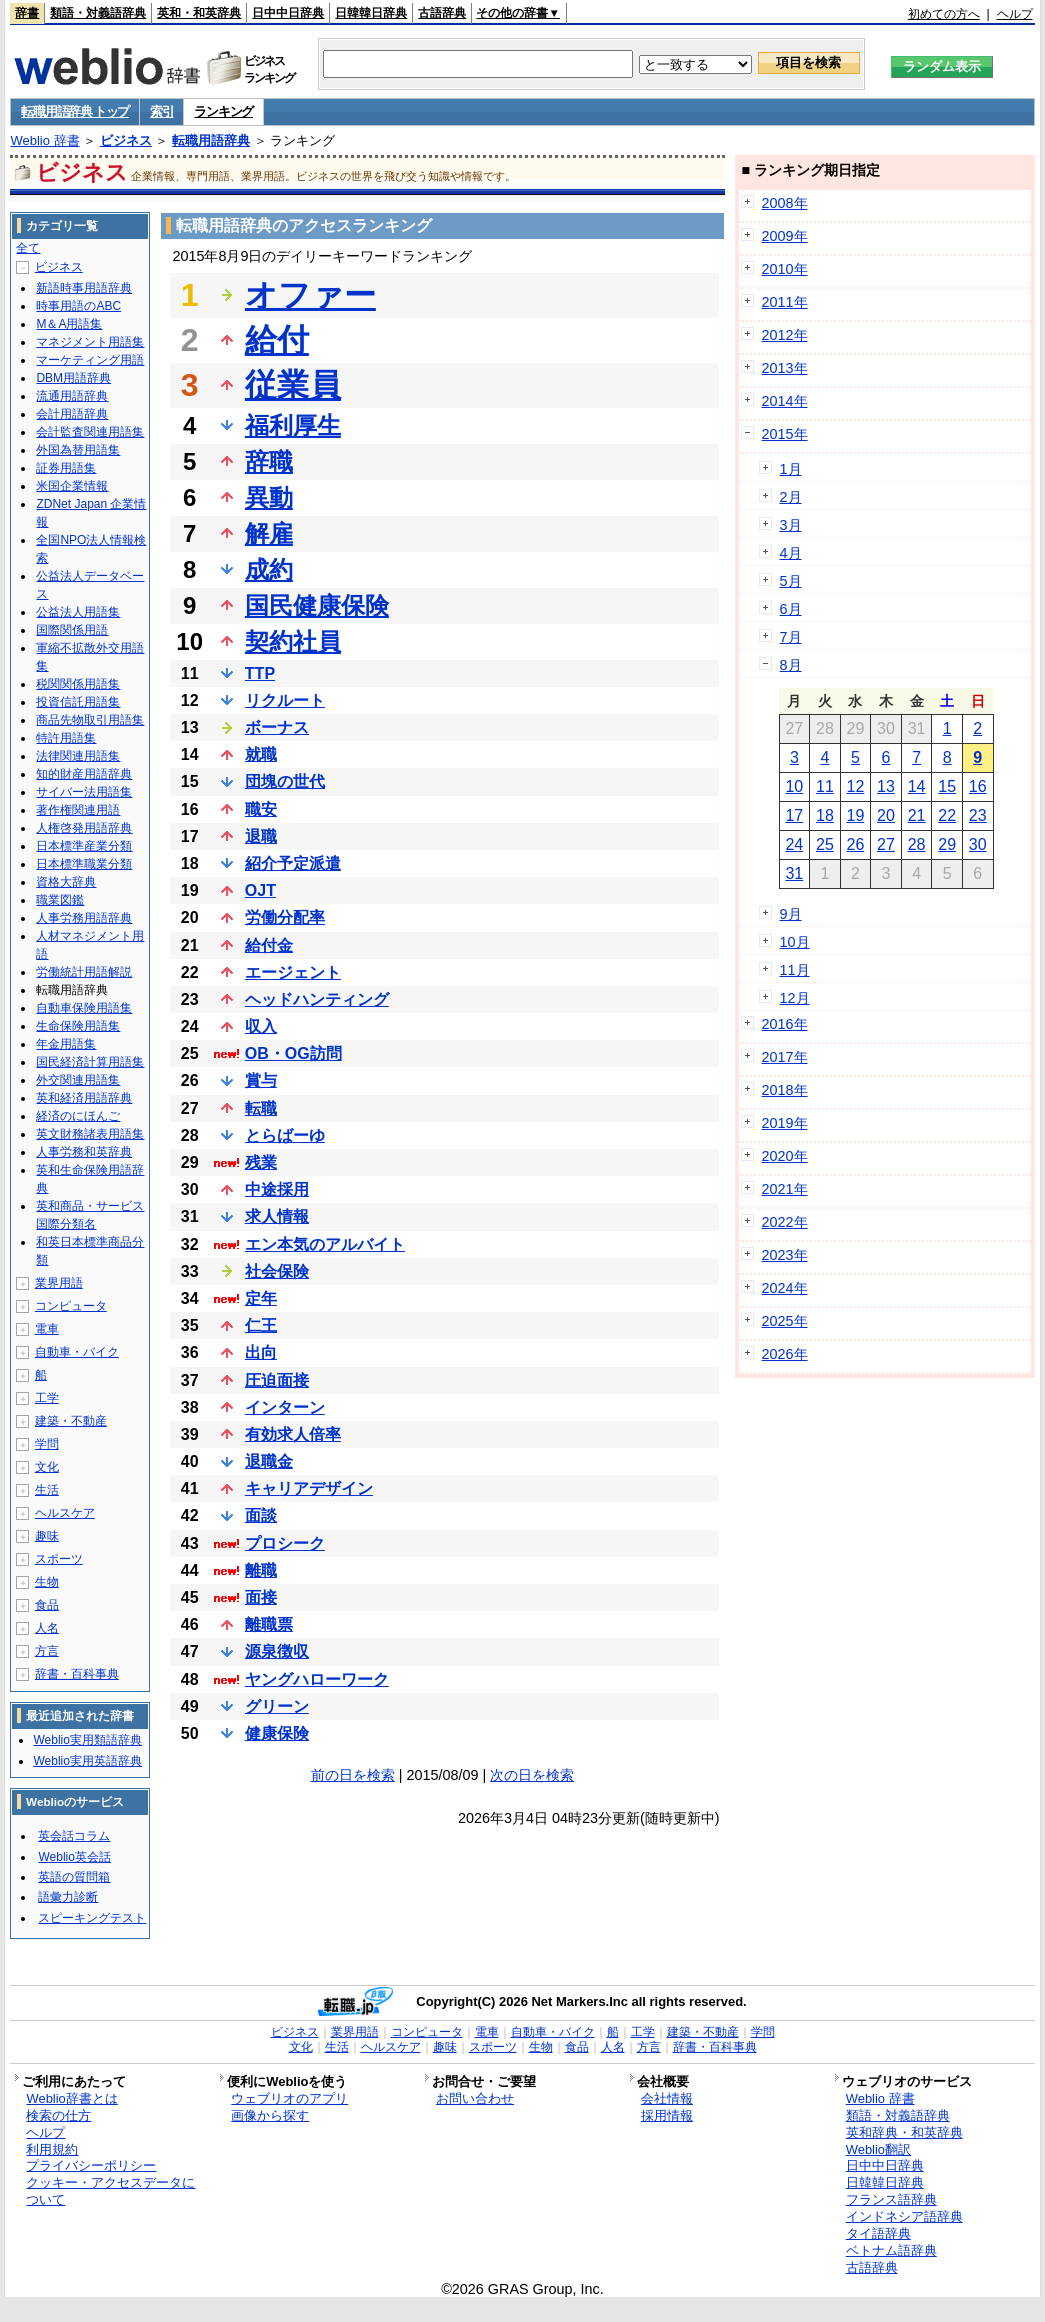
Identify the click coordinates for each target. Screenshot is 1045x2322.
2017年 (785, 1057)
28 (917, 844)
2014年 (785, 401)
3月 (791, 525)
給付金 (269, 945)
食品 (47, 1605)
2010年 (785, 269)
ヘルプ (1015, 14)
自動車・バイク (77, 1352)
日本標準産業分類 (84, 846)
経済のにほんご (78, 1116)
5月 (791, 581)
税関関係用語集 (78, 684)
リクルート (285, 700)
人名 (47, 1628)
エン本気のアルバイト (325, 1244)
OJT (260, 890)
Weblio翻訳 (878, 2149)
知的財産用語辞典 (84, 774)
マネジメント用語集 (90, 342)
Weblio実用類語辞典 (87, 1740)
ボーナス (277, 727)
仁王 (261, 1325)
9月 (791, 914)
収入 (261, 1026)
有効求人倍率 (293, 1434)
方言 (47, 1651)
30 (978, 844)
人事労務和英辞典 (84, 1152)
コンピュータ (71, 1306)
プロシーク (285, 1543)
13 (886, 786)
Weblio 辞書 (44, 140)
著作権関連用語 (78, 810)
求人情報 (277, 1216)
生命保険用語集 (78, 1026)
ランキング (223, 111)
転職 (261, 1108)
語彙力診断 (68, 1897)
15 (947, 786)
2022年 (785, 1222)
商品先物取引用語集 (90, 720)
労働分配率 (285, 917)
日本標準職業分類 (84, 864)
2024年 (785, 1288)
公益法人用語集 (78, 612)
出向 (261, 1352)
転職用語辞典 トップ (75, 111)
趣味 (47, 1536)
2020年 (785, 1156)
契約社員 (293, 641)
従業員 (293, 385)
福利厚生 (293, 425)
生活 (47, 1490)
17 (794, 815)
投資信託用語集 (78, 702)
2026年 (785, 1354)
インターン (285, 1407)
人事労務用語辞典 (84, 918)
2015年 (785, 434)
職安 (261, 809)
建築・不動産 (71, 1421)
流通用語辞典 (72, 396)
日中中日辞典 (288, 13)
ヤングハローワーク (317, 1679)
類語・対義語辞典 (98, 13)
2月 (791, 497)
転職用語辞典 (211, 140)
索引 (161, 111)
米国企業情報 (72, 486)
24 (794, 844)
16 (978, 786)
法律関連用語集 (78, 756)
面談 (261, 1515)
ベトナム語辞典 (891, 2250)
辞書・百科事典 (77, 1674)
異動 (269, 497)
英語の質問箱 (74, 1877)
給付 (277, 340)
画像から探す (270, 2115)
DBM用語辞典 (73, 378)
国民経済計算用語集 (90, 1062)
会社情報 (667, 2098)
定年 (261, 1298)
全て (28, 248)
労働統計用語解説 (84, 972)
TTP (260, 673)
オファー (310, 295)
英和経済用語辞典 (84, 1098)
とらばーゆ (285, 1135)
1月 (791, 469)
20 (886, 815)
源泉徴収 (277, 1651)
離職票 (269, 1624)
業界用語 (59, 1283)
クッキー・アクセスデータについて (110, 2191)
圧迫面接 (277, 1380)
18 (825, 815)
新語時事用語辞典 (84, 288)
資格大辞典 (66, 882)
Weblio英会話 (74, 1857)
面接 (261, 1597)
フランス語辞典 (891, 2199)
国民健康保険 (317, 605)
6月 (791, 609)
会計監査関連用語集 (90, 432)
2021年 (785, 1189)
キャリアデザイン (309, 1488)
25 (825, 844)
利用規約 (52, 2149)
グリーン (277, 1706)
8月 (791, 665)
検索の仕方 (58, 2115)
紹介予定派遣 (293, 863)
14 (917, 786)
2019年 (785, 1123)
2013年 (785, 368)
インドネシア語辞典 (904, 2216)
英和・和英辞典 (199, 13)
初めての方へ (944, 14)
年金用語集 (66, 1044)
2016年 (785, 1024)
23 (978, 815)
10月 (795, 942)
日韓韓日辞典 (371, 13)
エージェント (293, 972)
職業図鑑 (60, 900)
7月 (791, 637)
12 (856, 786)
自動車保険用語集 (84, 1008)
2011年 (785, 302)
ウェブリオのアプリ (289, 2098)
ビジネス (126, 140)
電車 (47, 1329)
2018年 (785, 1090)
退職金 (269, 1461)
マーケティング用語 (90, 360)
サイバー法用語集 (84, 792)
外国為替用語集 (78, 450)
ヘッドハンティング (317, 999)
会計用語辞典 (72, 414)
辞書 (27, 13)
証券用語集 (66, 468)
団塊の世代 (285, 781)
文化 (47, 1467)
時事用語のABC (78, 306)
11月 (795, 970)
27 (886, 844)
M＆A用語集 (69, 324)
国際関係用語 (72, 630)
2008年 (785, 203)
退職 (261, 836)
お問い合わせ (475, 2098)
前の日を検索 (353, 1775)
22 (947, 815)
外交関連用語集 (78, 1080)
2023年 (785, 1255)
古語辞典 (442, 13)
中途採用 (277, 1189)
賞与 (261, 1080)
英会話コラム (74, 1836)
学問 (47, 1444)
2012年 (785, 335)
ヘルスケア (65, 1513)
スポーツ (59, 1559)
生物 (47, 1582)
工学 (47, 1398)
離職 (261, 1570)
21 (917, 815)
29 (947, 844)
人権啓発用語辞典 (84, 828)
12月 (795, 998)
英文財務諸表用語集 (90, 1134)
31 (794, 873)
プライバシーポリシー (91, 2165)
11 (825, 786)
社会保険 (277, 1271)
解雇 (269, 533)
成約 (269, 569)
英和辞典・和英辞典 (904, 2132)
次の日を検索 (532, 1775)
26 (856, 844)
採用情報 (667, 2115)
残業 (261, 1162)
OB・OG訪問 (293, 1053)
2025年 (785, 1321)
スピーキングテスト (92, 1918)
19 (856, 815)
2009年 (785, 236)
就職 (261, 754)
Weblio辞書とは (71, 2098)
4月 (791, 553)
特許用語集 (66, 738)
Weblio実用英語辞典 (87, 1761)
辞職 (269, 461)
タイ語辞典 (878, 2233)
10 (794, 786)
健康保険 (277, 1733)
